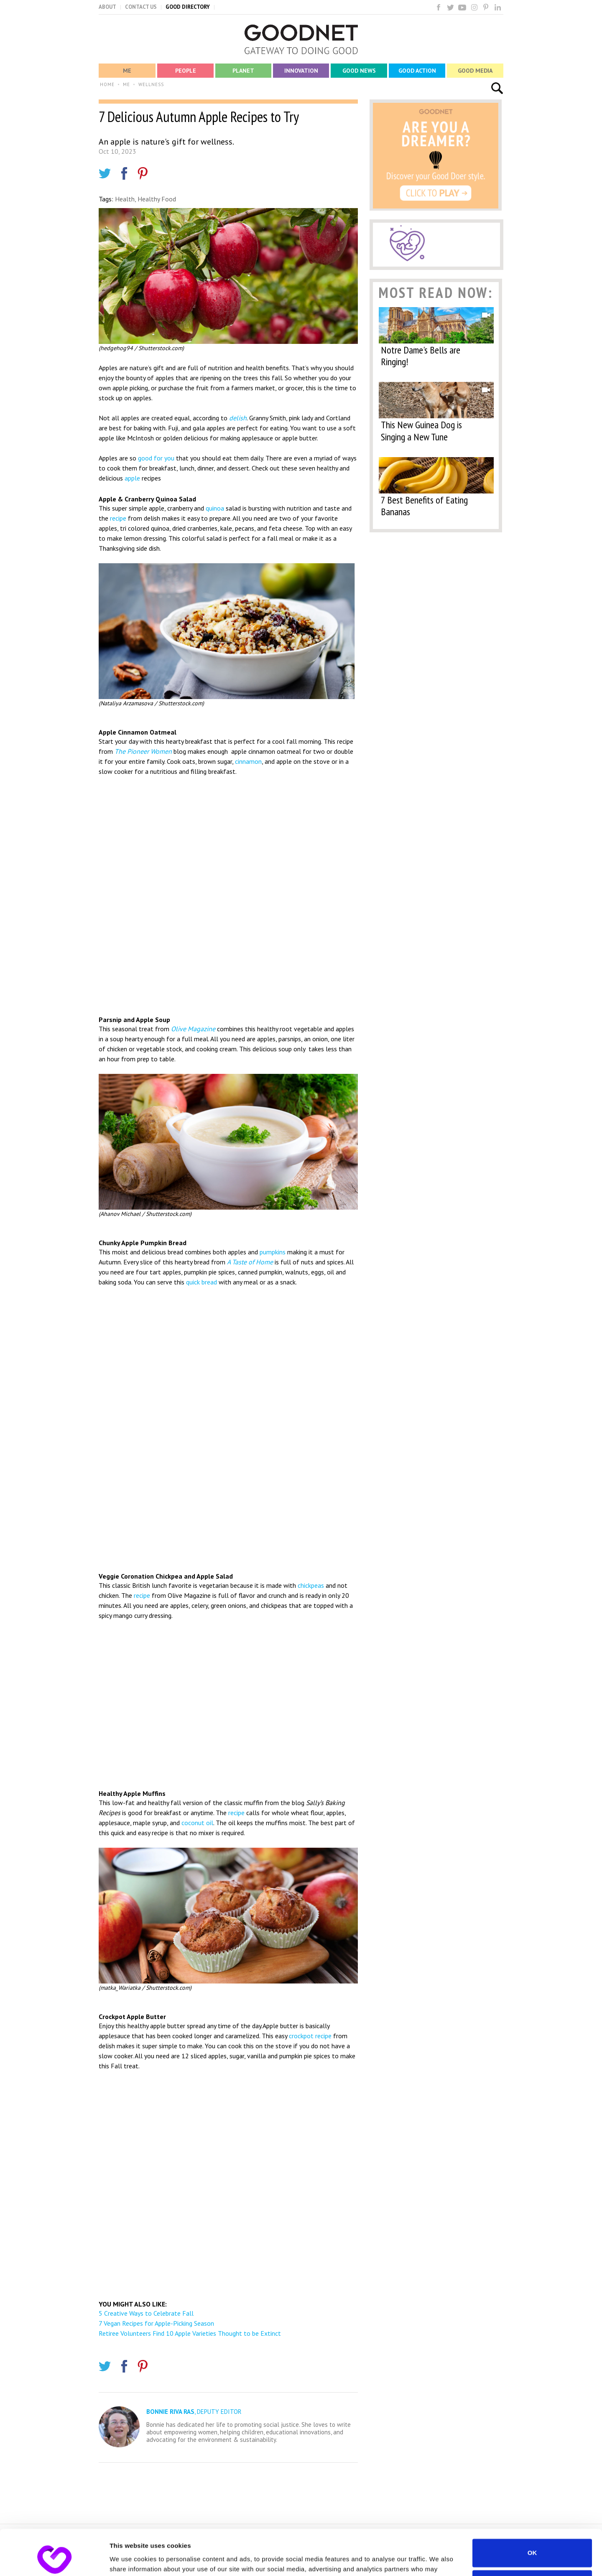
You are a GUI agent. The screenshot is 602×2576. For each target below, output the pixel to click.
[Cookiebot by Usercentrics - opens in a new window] (54, 2559)
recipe (118, 518)
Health (125, 199)
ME (126, 84)
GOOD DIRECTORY (188, 6)
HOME (107, 84)
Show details (129, 2559)
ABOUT (107, 6)
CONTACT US (141, 6)
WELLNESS (151, 84)
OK (532, 2510)
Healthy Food (157, 199)
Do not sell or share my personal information (532, 2542)
